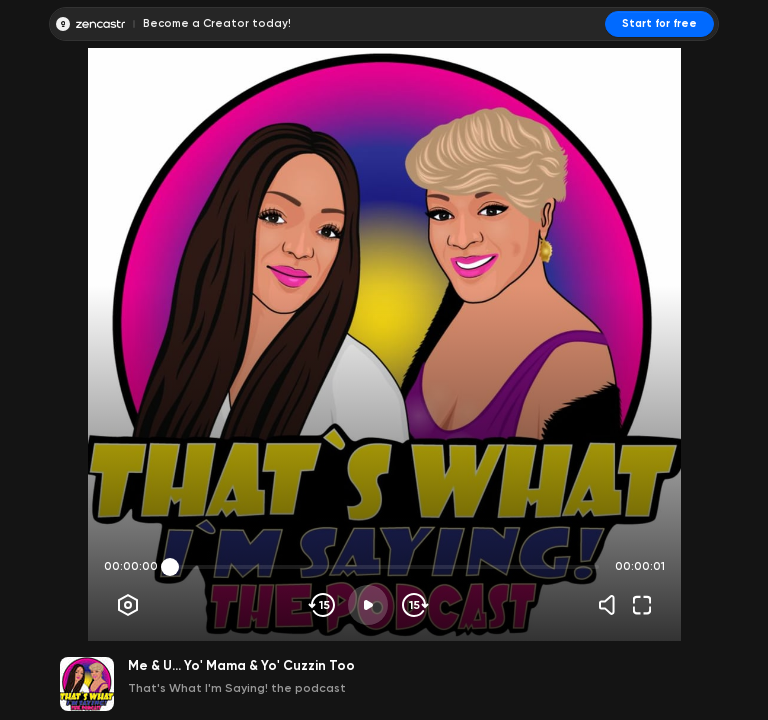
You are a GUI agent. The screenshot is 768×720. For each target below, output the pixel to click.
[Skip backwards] (322, 605)
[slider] (170, 567)
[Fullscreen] (642, 605)
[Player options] (128, 605)
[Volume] (612, 605)
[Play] (368, 605)
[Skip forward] (413, 605)
